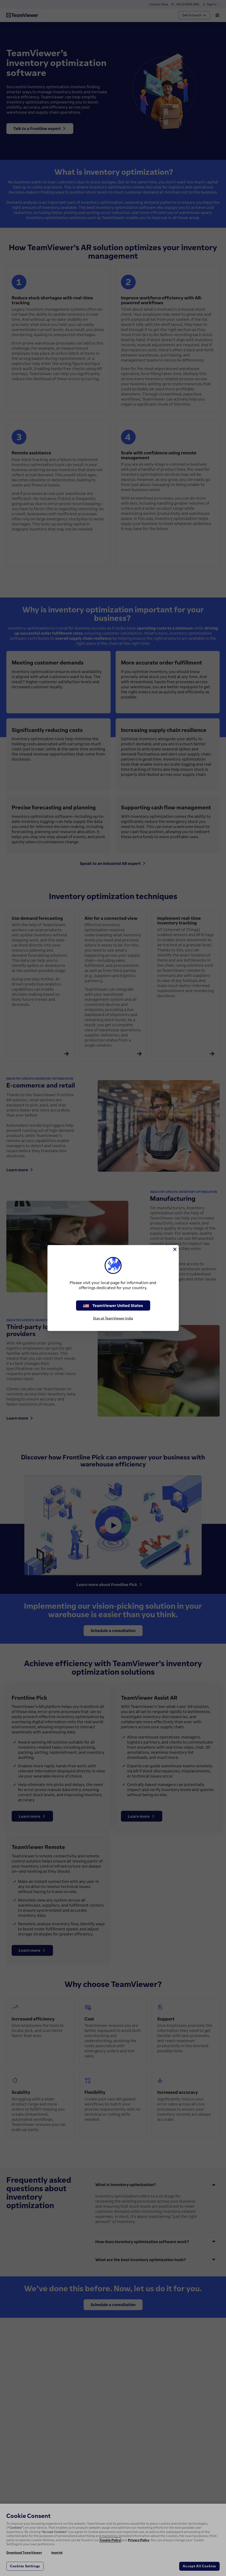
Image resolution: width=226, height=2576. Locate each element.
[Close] (174, 1249)
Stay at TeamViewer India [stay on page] (113, 1318)
